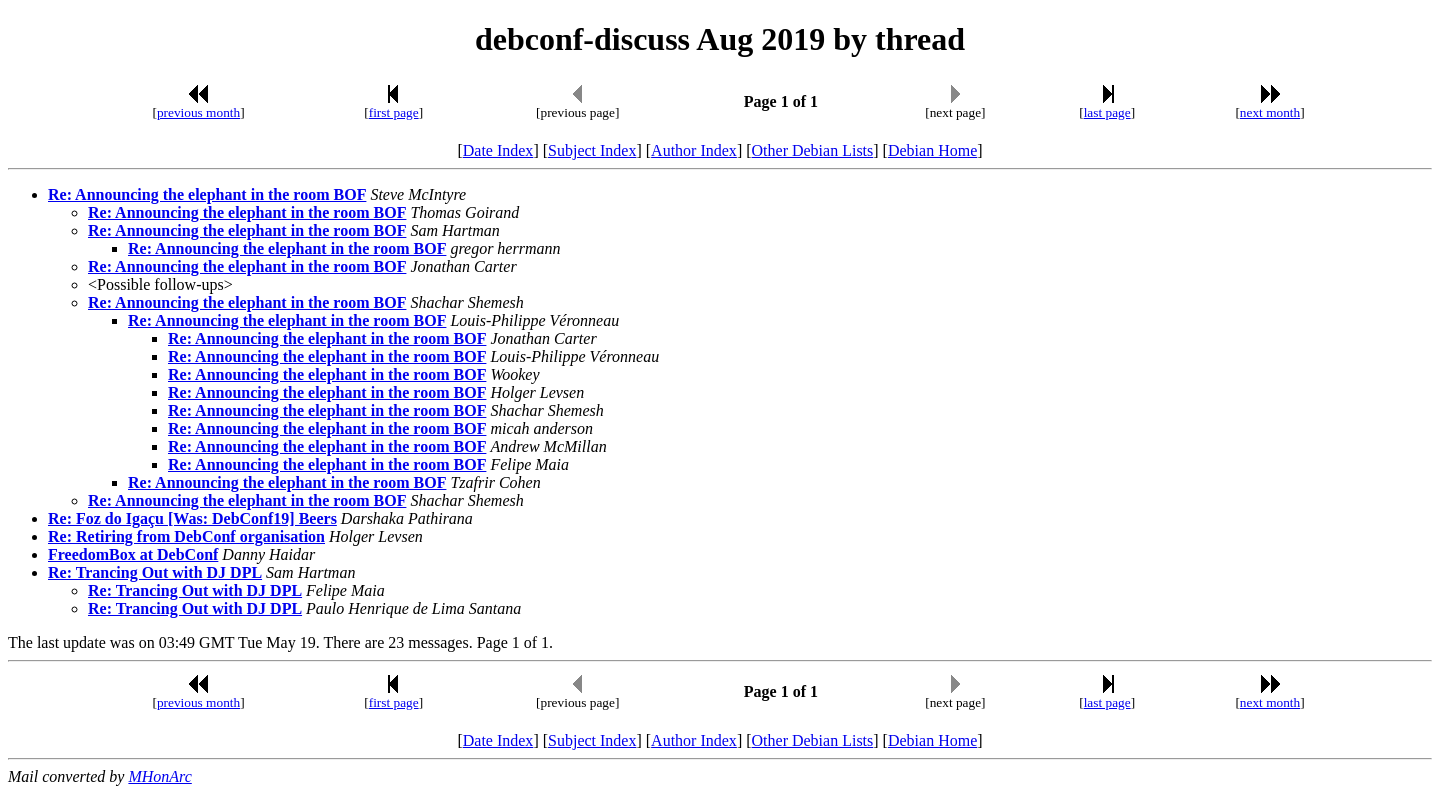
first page (394, 112)
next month (1270, 112)
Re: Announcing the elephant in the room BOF (207, 194)
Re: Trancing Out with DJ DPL (155, 572)
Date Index (498, 150)
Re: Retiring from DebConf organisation (186, 536)
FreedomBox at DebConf (133, 554)
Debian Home (932, 150)
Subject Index (592, 150)
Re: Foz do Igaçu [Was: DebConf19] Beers (192, 518)
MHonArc (159, 776)
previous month (198, 112)
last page (1107, 112)
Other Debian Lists (813, 150)
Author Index (694, 150)
